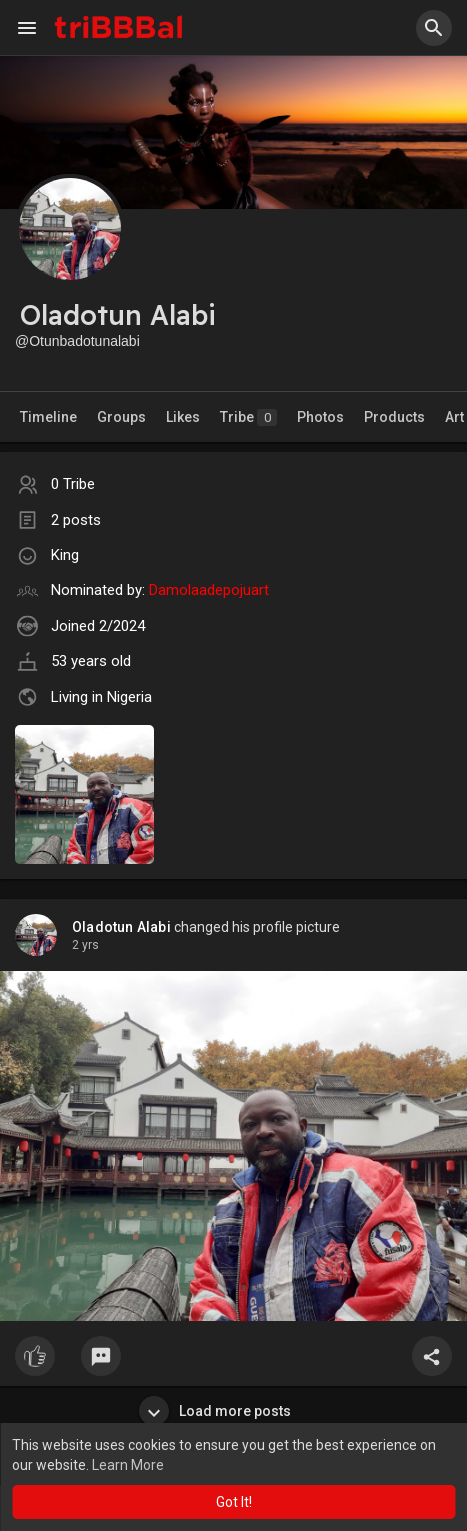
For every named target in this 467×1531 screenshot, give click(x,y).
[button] (434, 28)
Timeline (48, 417)
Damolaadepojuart (209, 590)
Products (394, 417)
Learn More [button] (128, 1465)
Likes (183, 417)
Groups (121, 417)
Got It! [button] (234, 1502)
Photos (320, 417)
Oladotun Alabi (121, 927)
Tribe (248, 417)
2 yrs (85, 945)
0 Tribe (73, 484)
